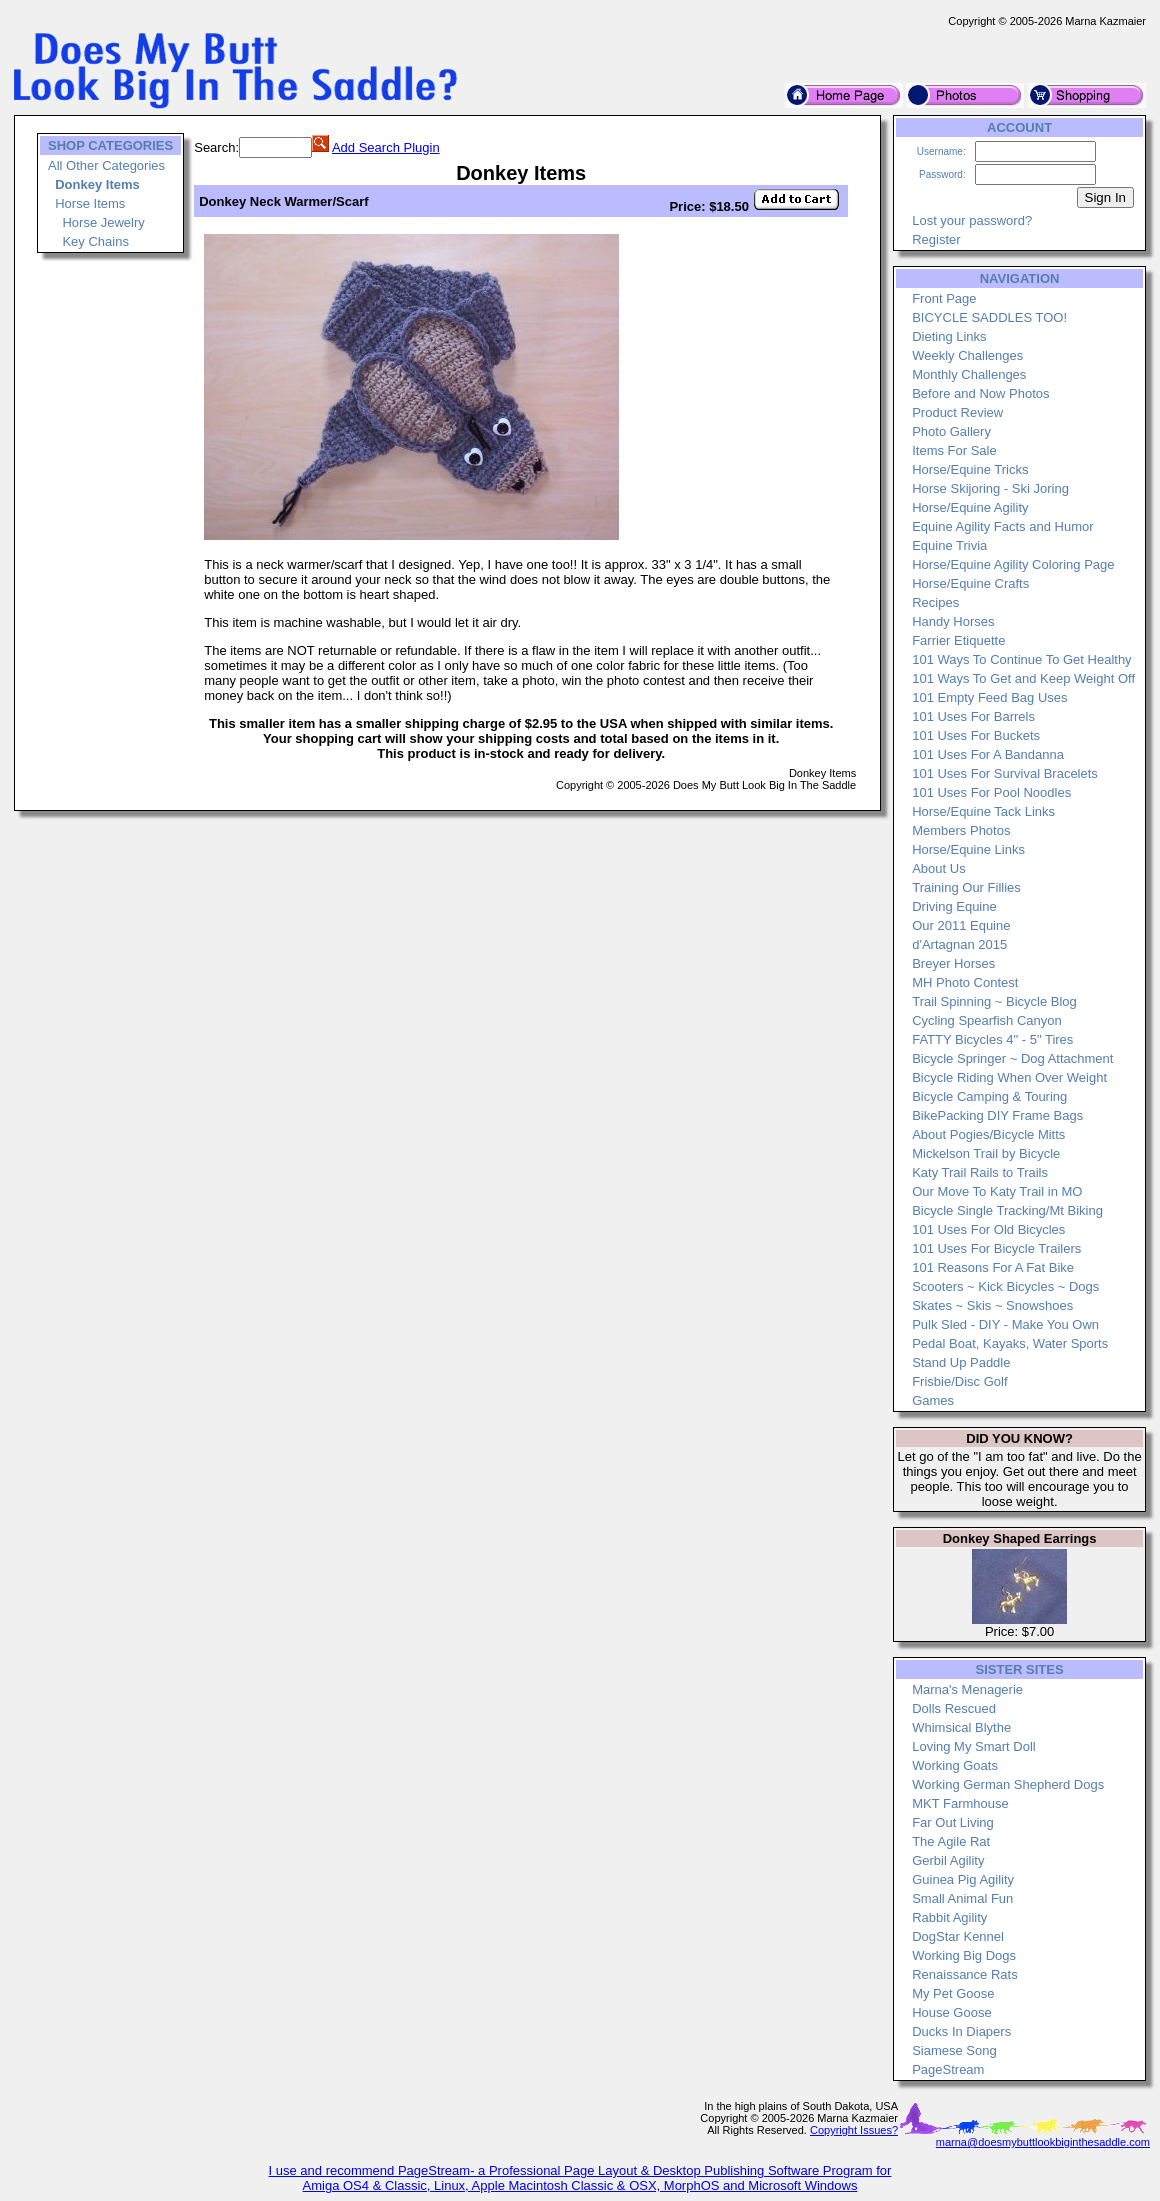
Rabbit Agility (949, 1917)
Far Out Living (953, 1822)
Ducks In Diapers (961, 2031)
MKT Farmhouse (960, 1803)
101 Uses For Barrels (973, 716)
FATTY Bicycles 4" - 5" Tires (992, 1039)
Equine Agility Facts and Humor (1002, 526)
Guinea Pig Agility (963, 1879)
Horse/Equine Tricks (970, 469)
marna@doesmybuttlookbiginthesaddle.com (1043, 2142)
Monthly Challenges (969, 374)
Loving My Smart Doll (974, 1746)
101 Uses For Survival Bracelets (1005, 773)
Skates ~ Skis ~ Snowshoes (992, 1305)
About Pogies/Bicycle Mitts (988, 1134)
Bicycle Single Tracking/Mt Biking (1007, 1210)
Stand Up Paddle (961, 1362)
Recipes (935, 602)
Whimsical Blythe (961, 1727)
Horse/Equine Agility (970, 507)
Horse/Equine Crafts (970, 583)
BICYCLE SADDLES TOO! (989, 317)
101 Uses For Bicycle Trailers (996, 1248)
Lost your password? (972, 220)
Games (933, 1400)
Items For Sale (954, 450)
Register (936, 239)
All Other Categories (106, 165)
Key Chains (95, 241)
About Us (938, 868)
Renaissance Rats (965, 1974)
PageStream (948, 2069)
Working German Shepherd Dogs (1008, 1784)
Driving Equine (954, 906)
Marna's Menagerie (967, 1689)
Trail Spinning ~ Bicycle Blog (994, 1001)
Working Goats (955, 1765)
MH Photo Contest (965, 982)
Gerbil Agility (948, 1860)
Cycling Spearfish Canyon (987, 1020)
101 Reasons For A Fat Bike (993, 1267)
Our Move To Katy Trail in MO (997, 1191)
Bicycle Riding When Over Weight (1009, 1077)
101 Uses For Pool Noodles (991, 792)
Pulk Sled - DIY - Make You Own (1005, 1324)
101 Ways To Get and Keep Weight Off (1023, 678)
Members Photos (961, 830)
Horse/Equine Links (968, 849)
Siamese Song (954, 2050)
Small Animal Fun (962, 1898)
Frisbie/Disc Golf (959, 1381)
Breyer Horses (953, 963)
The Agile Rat (951, 1841)
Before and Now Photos (980, 393)
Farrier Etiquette (958, 640)
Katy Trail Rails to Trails (980, 1172)
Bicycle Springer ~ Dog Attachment (1012, 1058)
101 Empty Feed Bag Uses (989, 697)
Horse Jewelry (103, 222)
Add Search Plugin (386, 147)
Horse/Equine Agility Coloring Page (1013, 564)
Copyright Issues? (854, 2130)
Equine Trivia (949, 545)
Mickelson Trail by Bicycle (986, 1153)
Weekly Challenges (967, 355)
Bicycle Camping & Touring (989, 1096)
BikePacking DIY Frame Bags (997, 1115)
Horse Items (90, 203)
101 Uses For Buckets (976, 735)
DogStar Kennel (958, 1936)
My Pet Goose (953, 1993)
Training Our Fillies (966, 887)
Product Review (957, 412)
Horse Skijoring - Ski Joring (990, 488)
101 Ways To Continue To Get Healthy (1021, 659)
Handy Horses (953, 621)
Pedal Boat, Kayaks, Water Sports (1010, 1343)
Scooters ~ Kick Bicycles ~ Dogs (1005, 1286)
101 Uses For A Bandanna (988, 754)
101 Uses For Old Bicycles (988, 1229)
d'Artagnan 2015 (959, 944)
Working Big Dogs (964, 1955)
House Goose (952, 2012)
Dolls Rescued (954, 1708)
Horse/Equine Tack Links (983, 811)
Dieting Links (949, 336)
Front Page (944, 298)
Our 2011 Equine (961, 925)
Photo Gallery (951, 431)
